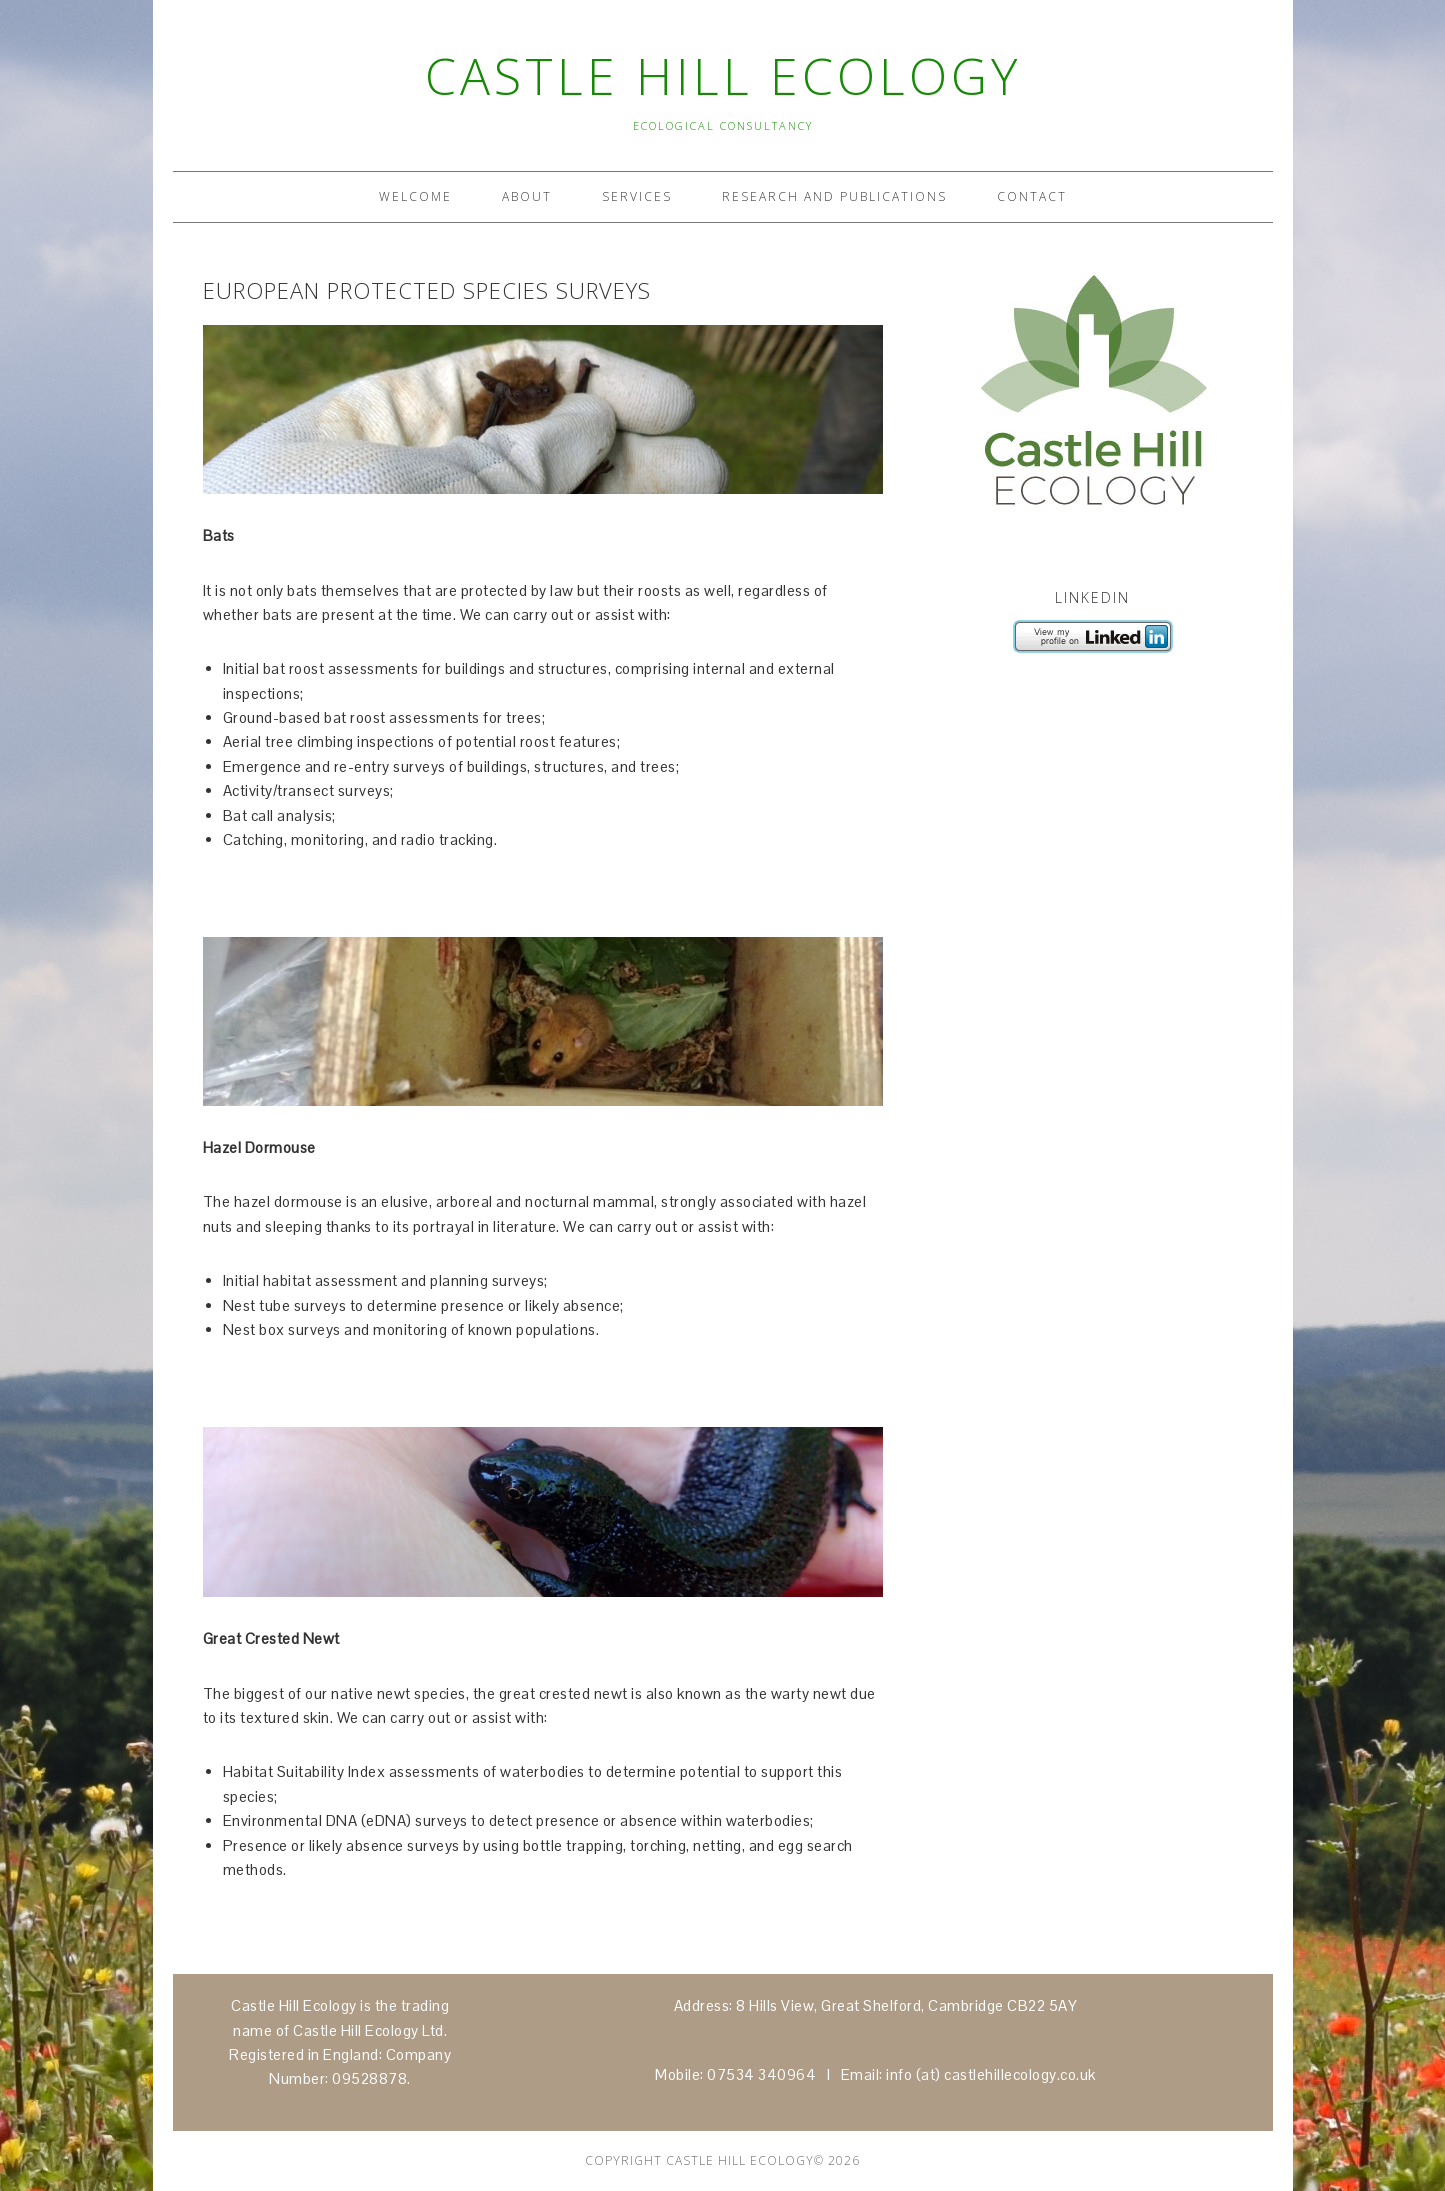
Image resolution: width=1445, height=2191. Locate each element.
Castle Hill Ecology (723, 76)
